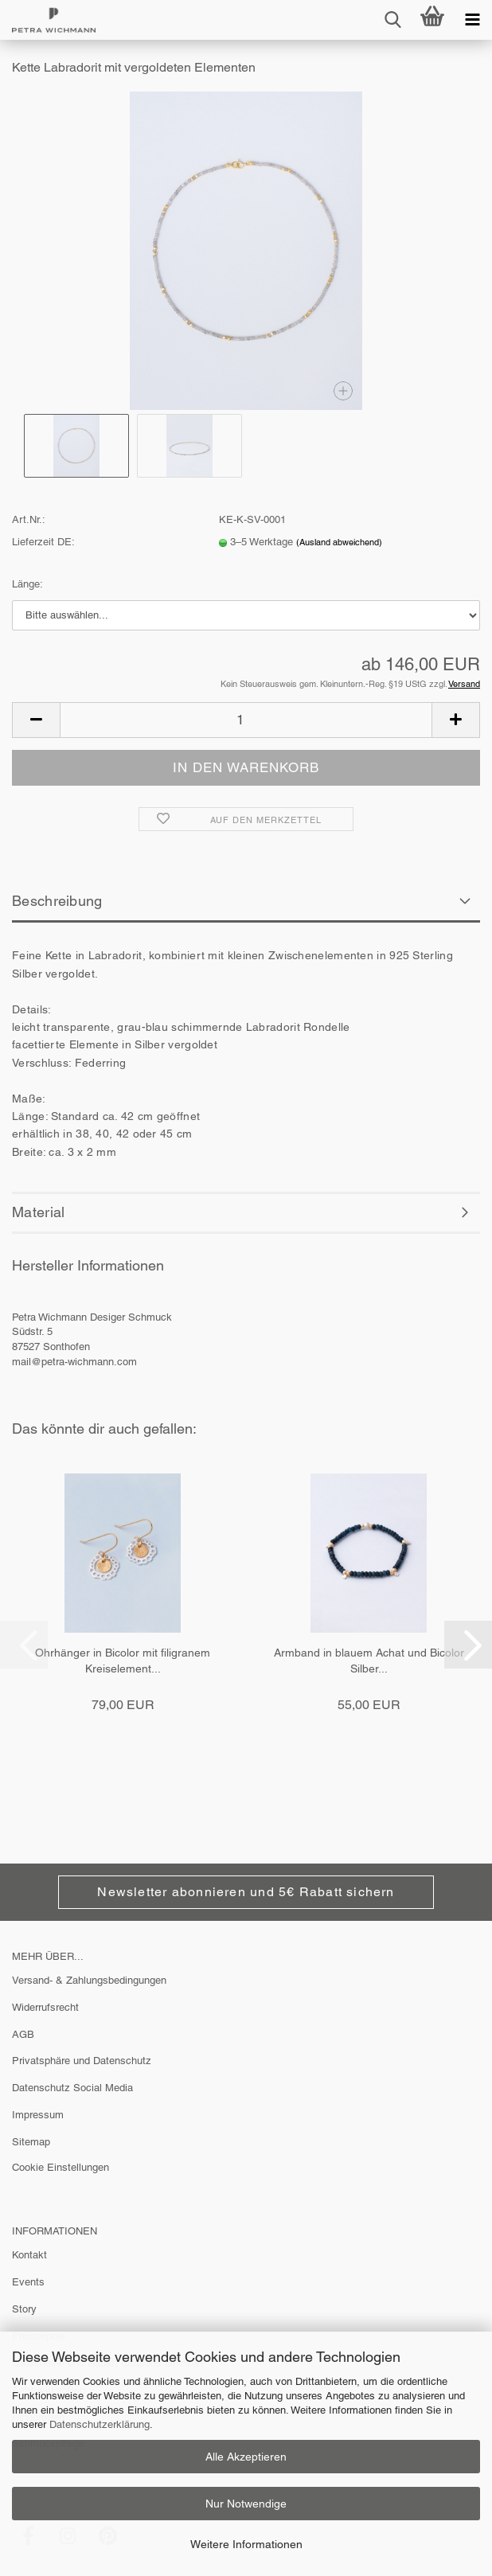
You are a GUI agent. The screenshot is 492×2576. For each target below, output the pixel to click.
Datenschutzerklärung (99, 2424)
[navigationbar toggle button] (472, 20)
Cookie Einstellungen (60, 2167)
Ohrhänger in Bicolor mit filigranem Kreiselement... (122, 1660)
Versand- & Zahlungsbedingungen (89, 1980)
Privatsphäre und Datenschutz (81, 2061)
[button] (36, 720)
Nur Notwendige (246, 2503)
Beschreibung (57, 900)
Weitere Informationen (246, 2544)
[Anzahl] (246, 720)
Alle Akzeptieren (246, 2456)
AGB (23, 2034)
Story (24, 2309)
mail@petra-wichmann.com (74, 1362)
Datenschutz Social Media (72, 2088)
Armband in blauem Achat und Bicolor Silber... (369, 1660)
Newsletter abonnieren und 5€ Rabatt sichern (245, 1891)
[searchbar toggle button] (392, 20)
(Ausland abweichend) (339, 542)
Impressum (38, 2115)
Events (28, 2282)
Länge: (27, 584)
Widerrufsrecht (45, 2007)
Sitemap (31, 2142)
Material (38, 1212)
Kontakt (29, 2255)
